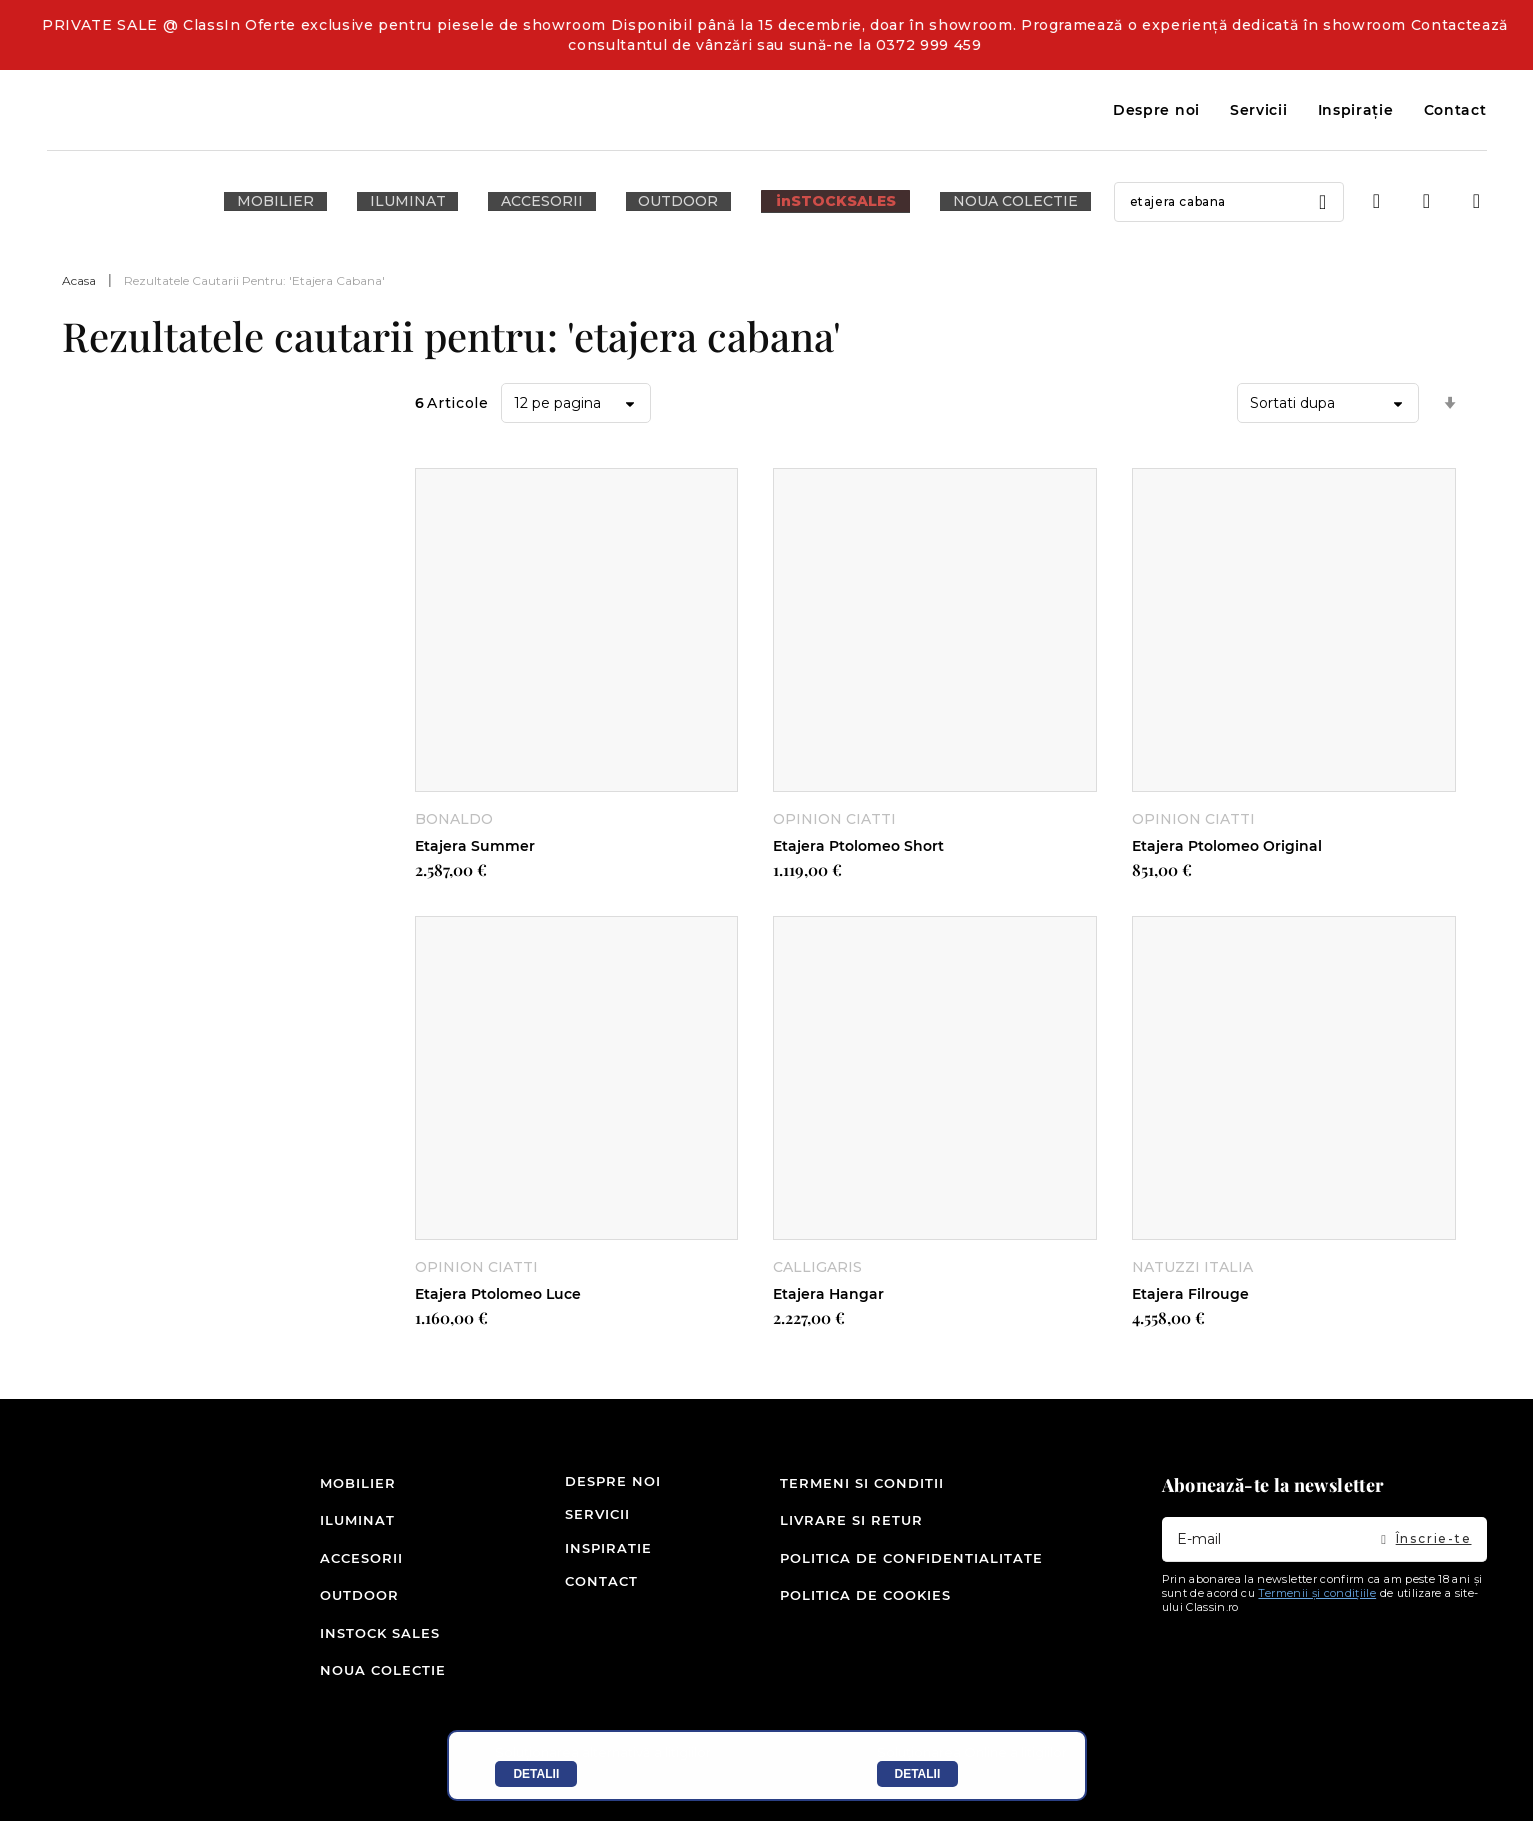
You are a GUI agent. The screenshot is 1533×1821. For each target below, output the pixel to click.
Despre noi (1156, 110)
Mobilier (351, 1505)
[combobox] (1172, 202)
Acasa (79, 280)
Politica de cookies (865, 1605)
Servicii (1259, 110)
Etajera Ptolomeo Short (858, 845)
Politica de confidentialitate (911, 1572)
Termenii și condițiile (1317, 1617)
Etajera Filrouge (1190, 1293)
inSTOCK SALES (351, 1639)
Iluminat (351, 1538)
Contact (1455, 110)
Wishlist (1427, 202)
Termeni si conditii (862, 1505)
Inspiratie (589, 1572)
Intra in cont (1377, 202)
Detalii (536, 1774)
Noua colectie (351, 1672)
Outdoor (351, 1605)
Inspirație (1356, 110)
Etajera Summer (475, 845)
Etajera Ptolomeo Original (1227, 845)
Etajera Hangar (828, 1293)
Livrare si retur (851, 1538)
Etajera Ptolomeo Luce (498, 1293)
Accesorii (351, 1572)
